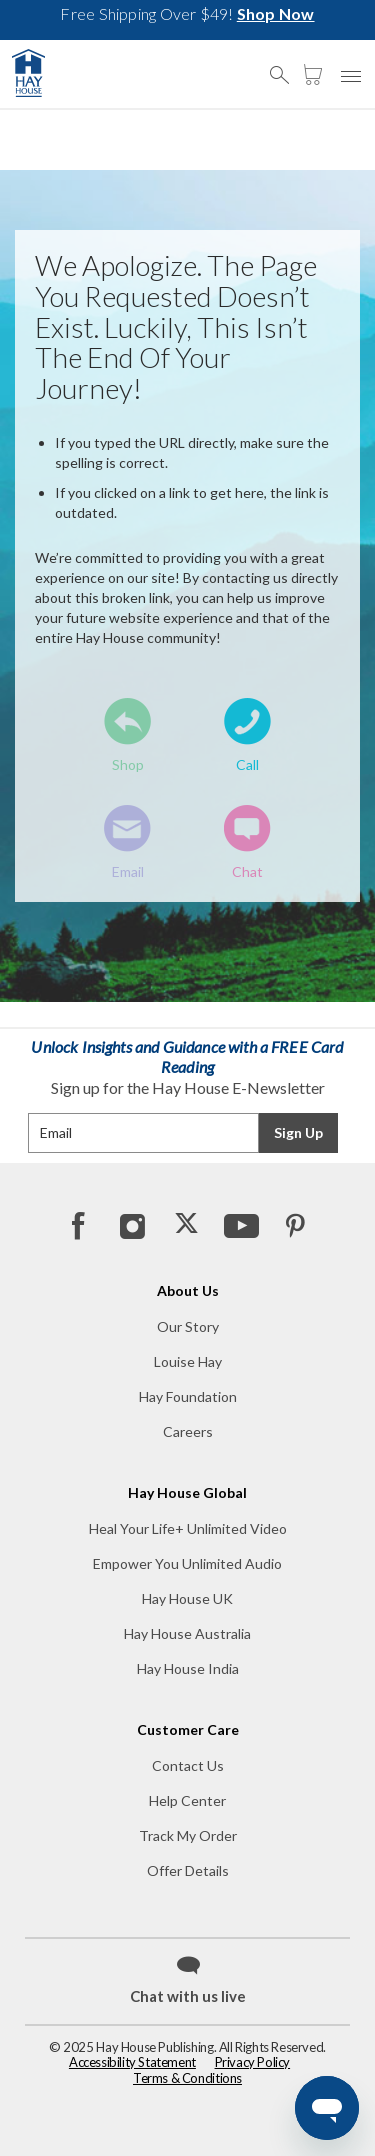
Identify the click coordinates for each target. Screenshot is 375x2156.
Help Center (187, 1800)
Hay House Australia (187, 1633)
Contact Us (188, 1765)
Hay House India (188, 1668)
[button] (285, 66)
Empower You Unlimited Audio (187, 1563)
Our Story (188, 1326)
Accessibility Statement (132, 2062)
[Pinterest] (294, 1225)
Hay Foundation (188, 1396)
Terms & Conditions (187, 2078)
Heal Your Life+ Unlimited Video (188, 1528)
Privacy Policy (253, 2062)
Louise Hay (188, 1361)
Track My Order (188, 1835)
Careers (188, 1431)
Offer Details (188, 1870)
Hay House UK (187, 1598)
